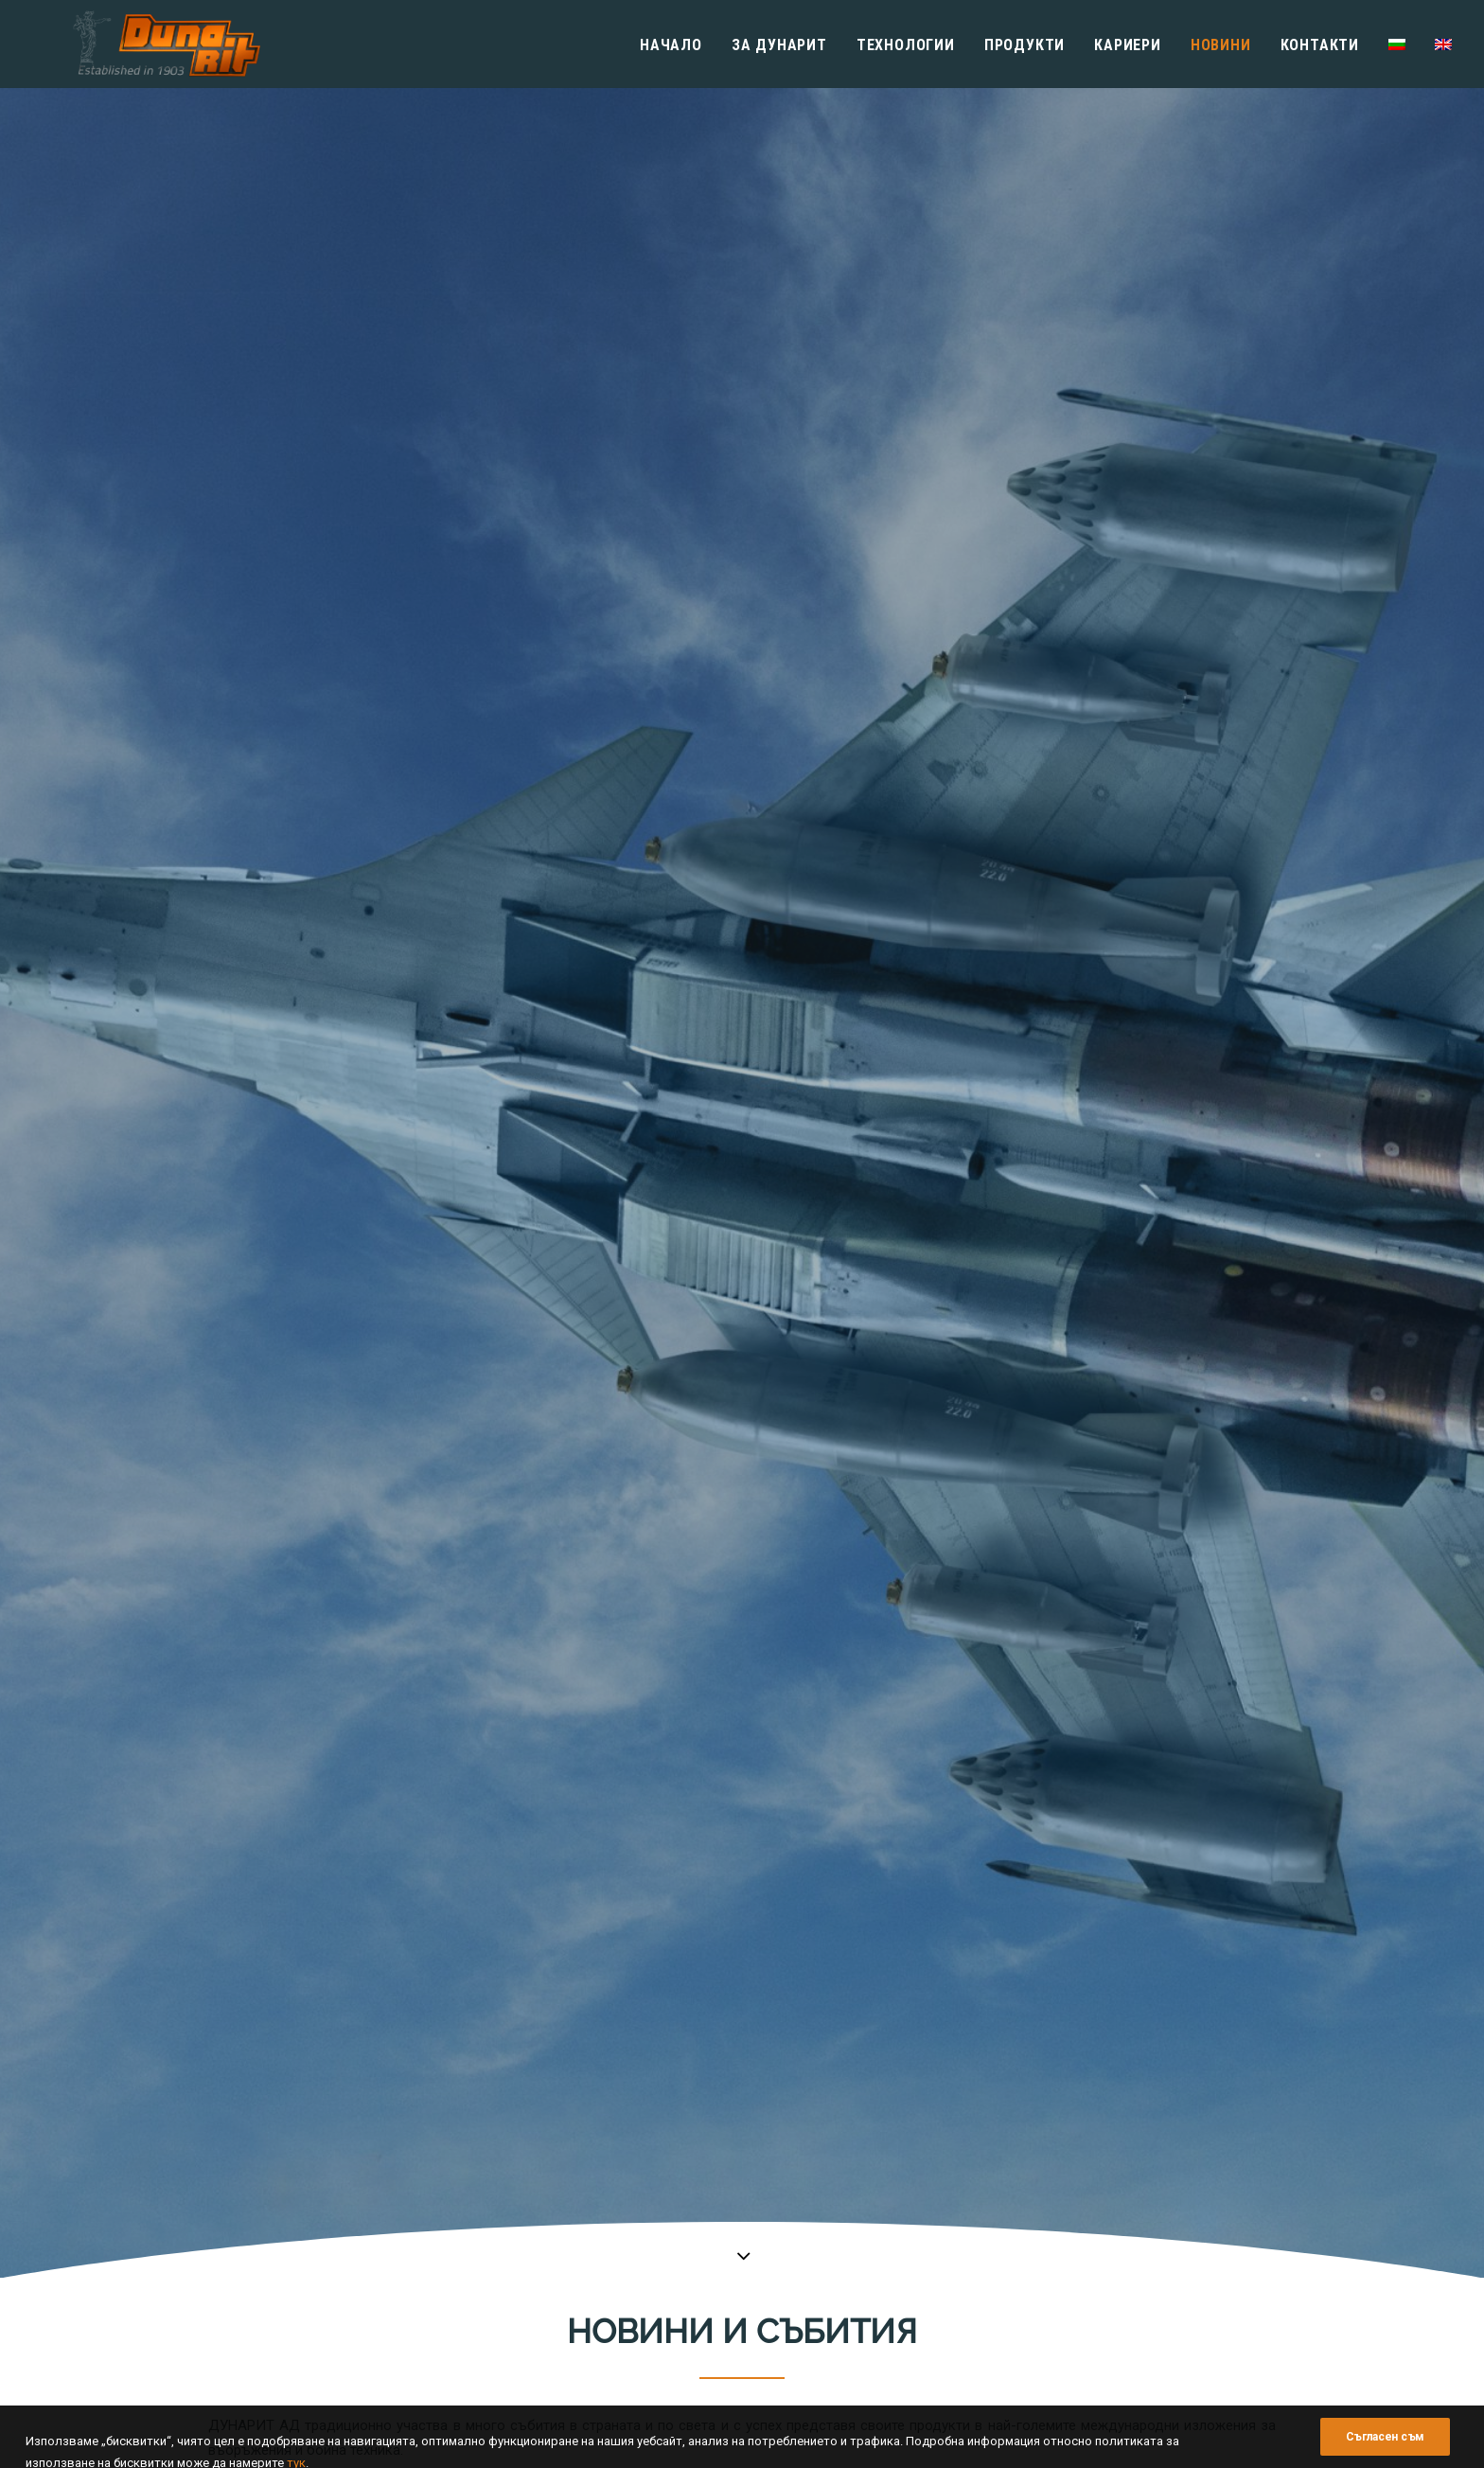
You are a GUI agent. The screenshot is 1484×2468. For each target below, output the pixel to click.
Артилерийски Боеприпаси (1112, 2241)
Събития (817, 896)
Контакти (1320, 45)
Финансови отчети (813, 2263)
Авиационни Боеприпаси (1105, 2219)
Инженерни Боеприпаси (1103, 2263)
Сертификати (798, 2241)
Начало (671, 45)
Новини (1221, 45)
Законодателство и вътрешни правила (873, 2328)
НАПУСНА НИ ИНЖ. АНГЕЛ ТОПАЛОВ (374, 1044)
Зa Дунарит (779, 45)
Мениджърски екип (814, 2219)
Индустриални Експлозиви (1112, 2285)
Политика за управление (831, 2198)
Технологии (906, 45)
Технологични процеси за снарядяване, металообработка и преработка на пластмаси (1148, 2177)
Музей (777, 2285)
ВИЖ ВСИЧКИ (676, 896)
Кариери (1127, 45)
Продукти (1024, 45)
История (784, 2177)
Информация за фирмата (833, 2155)
